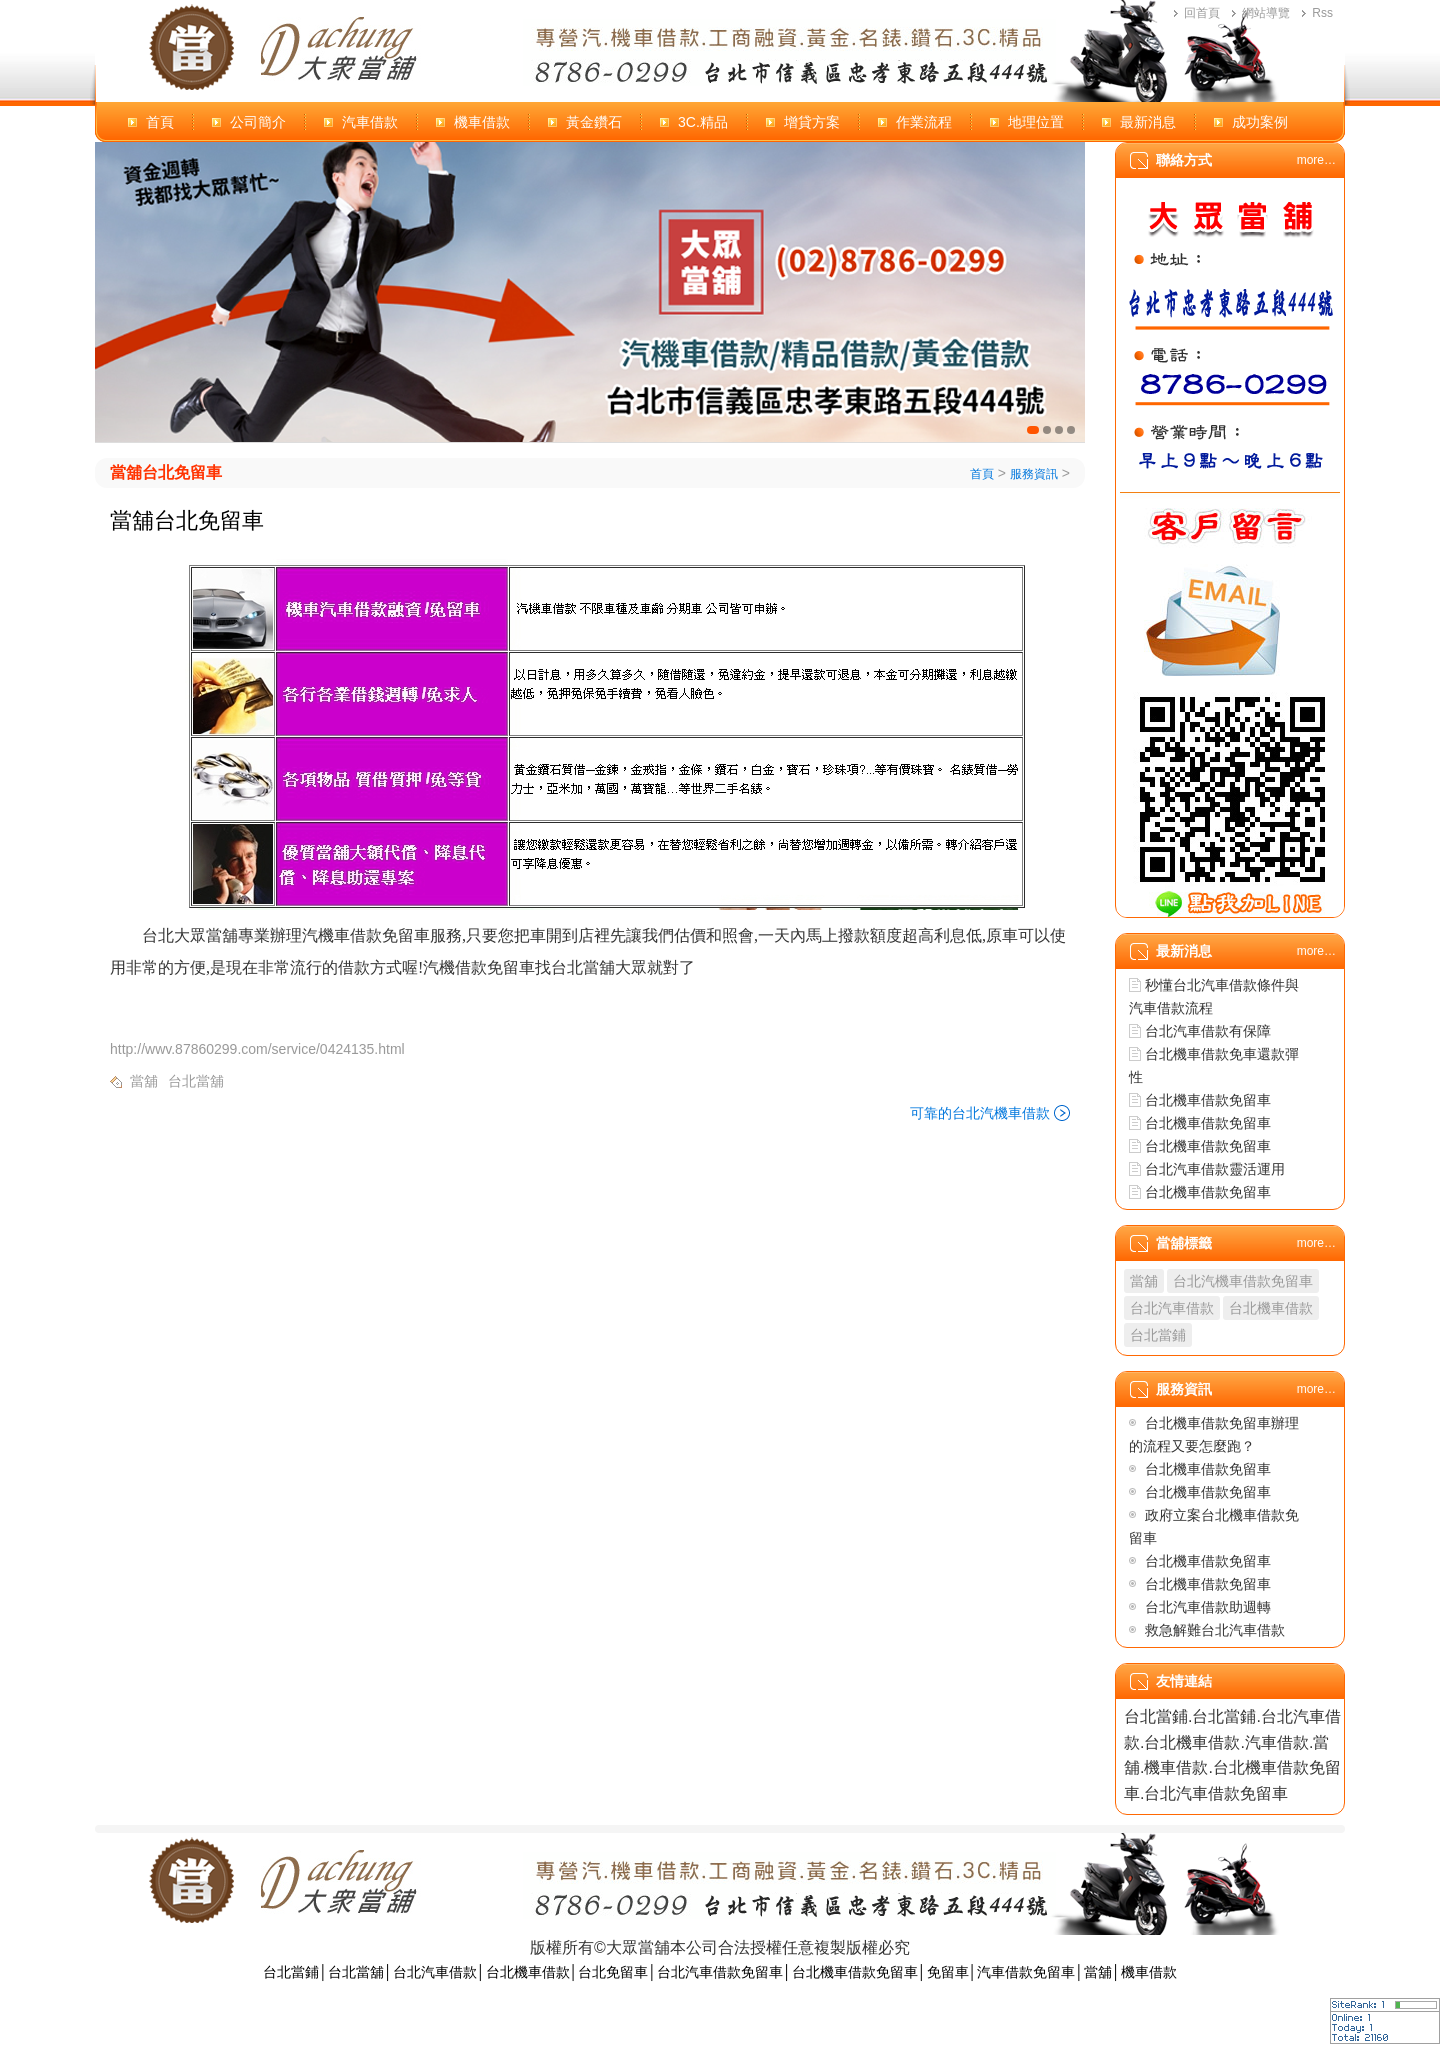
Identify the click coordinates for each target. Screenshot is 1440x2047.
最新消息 (1148, 122)
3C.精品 (703, 122)
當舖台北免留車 (166, 472)
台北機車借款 (1271, 1308)
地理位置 (1036, 122)
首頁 (160, 122)
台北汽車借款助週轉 (1208, 1607)
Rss (1322, 13)
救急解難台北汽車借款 (1215, 1630)
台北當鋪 (1158, 1335)
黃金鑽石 (594, 122)
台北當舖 (196, 1081)
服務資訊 (1034, 474)
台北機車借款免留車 (1208, 1100)
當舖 (144, 1081)
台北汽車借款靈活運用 (1215, 1169)
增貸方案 (812, 122)
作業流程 (924, 122)
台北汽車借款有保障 (1208, 1031)
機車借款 (482, 122)
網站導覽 (1266, 13)
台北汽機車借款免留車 (1243, 1281)
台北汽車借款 (1172, 1308)
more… (1316, 160)
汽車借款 (370, 122)
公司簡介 (258, 122)
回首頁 (1202, 13)
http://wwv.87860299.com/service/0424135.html (257, 1049)
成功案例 (1260, 122)
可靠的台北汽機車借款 (980, 1113)
